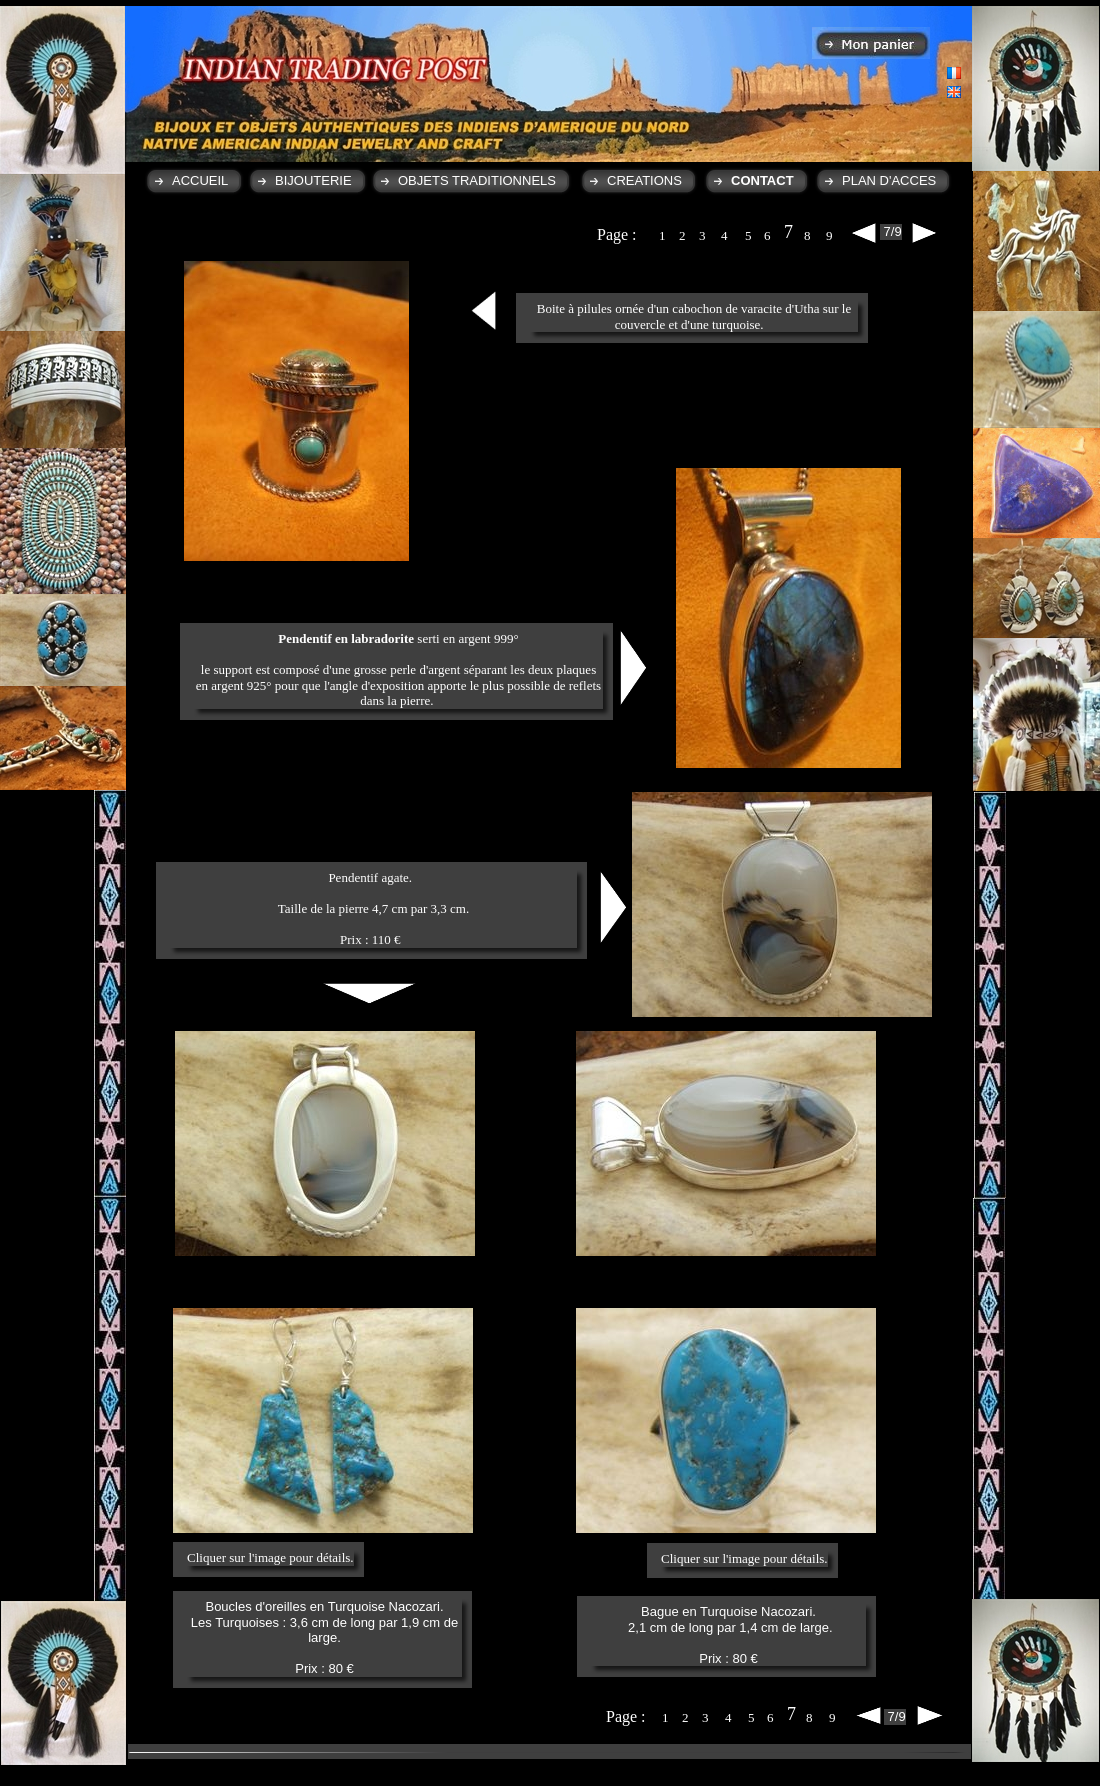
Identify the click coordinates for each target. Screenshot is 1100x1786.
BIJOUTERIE (313, 180)
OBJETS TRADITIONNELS (477, 180)
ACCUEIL (200, 180)
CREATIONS (644, 180)
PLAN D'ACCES (889, 180)
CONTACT (762, 180)
